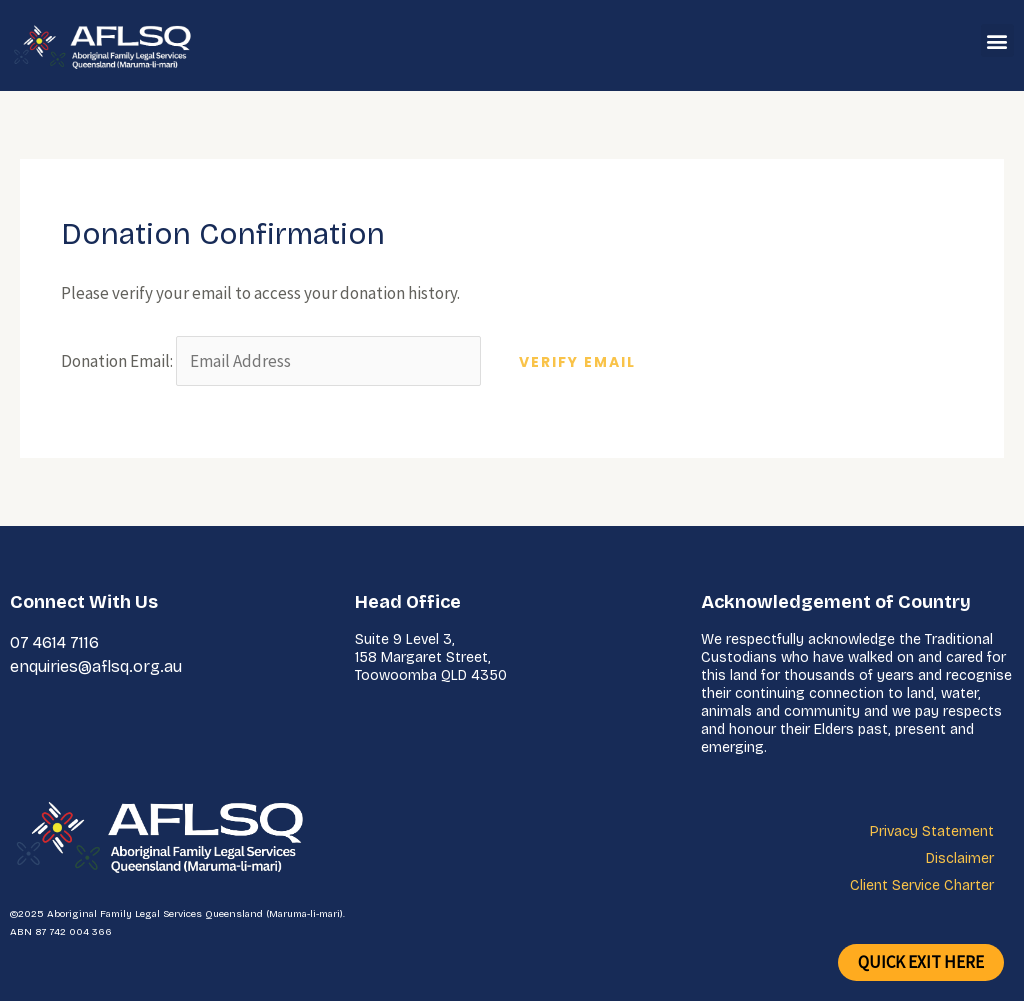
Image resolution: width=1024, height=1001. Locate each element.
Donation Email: (117, 361)
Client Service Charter (922, 885)
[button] (997, 40)
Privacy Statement (932, 831)
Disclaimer (960, 858)
